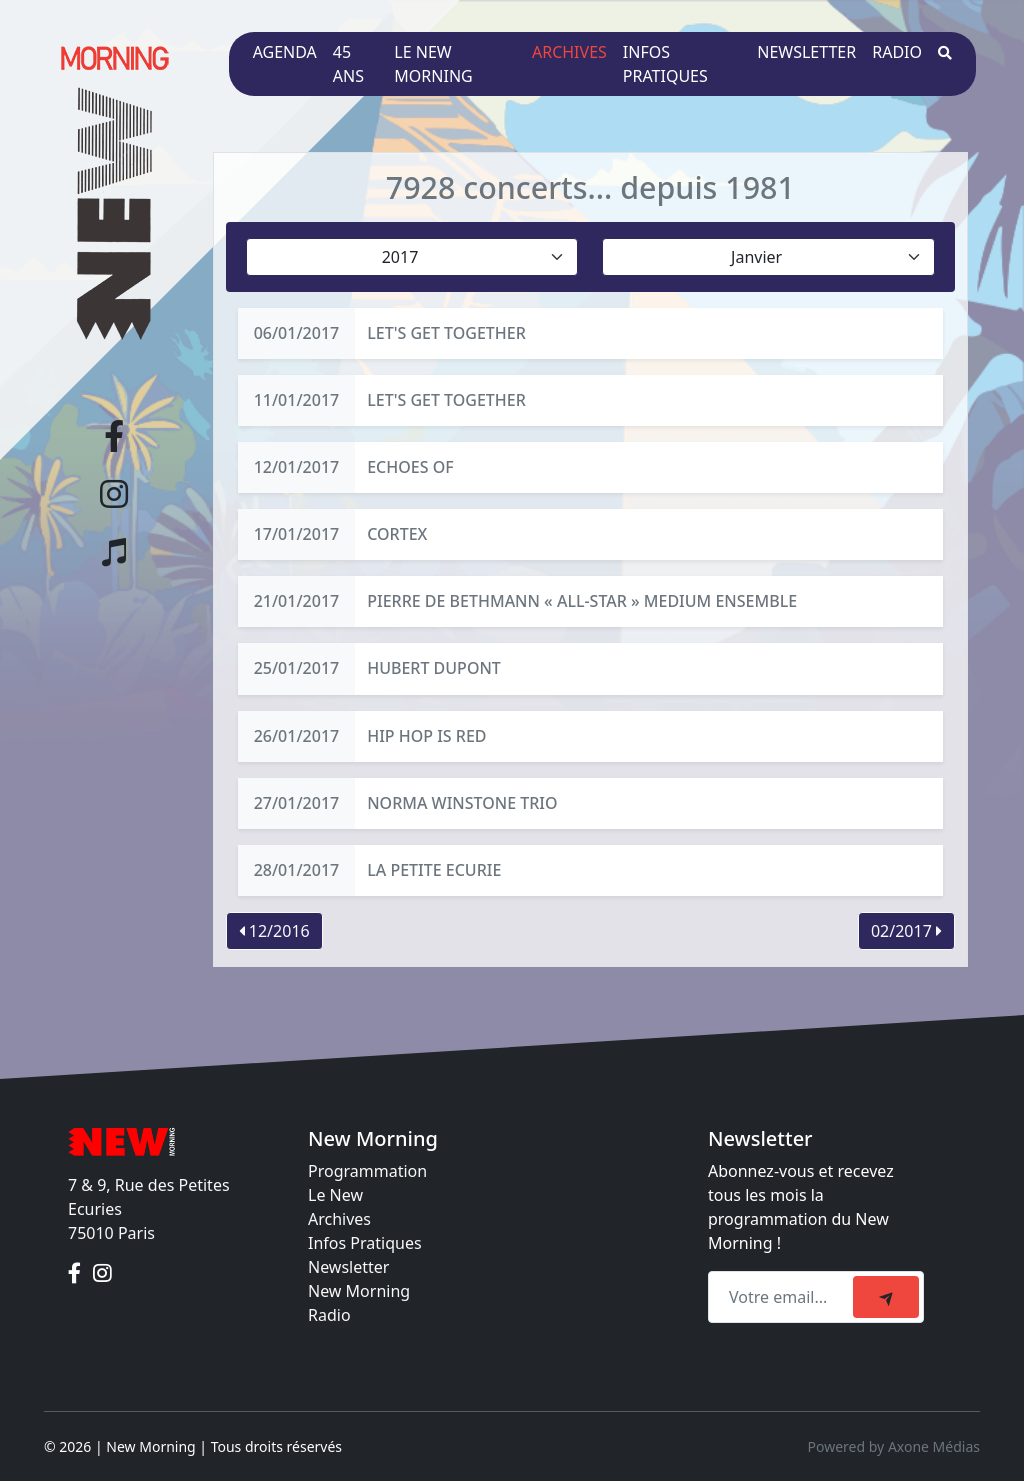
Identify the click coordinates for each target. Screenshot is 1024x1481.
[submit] (886, 1297)
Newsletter (806, 52)
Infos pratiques (665, 64)
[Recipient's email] (783, 1297)
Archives (569, 52)
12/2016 (274, 931)
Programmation (367, 1171)
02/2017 (906, 931)
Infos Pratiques (365, 1243)
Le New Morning (433, 64)
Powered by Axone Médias (894, 1446)
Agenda (285, 52)
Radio (897, 52)
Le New (335, 1195)
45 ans (348, 64)
